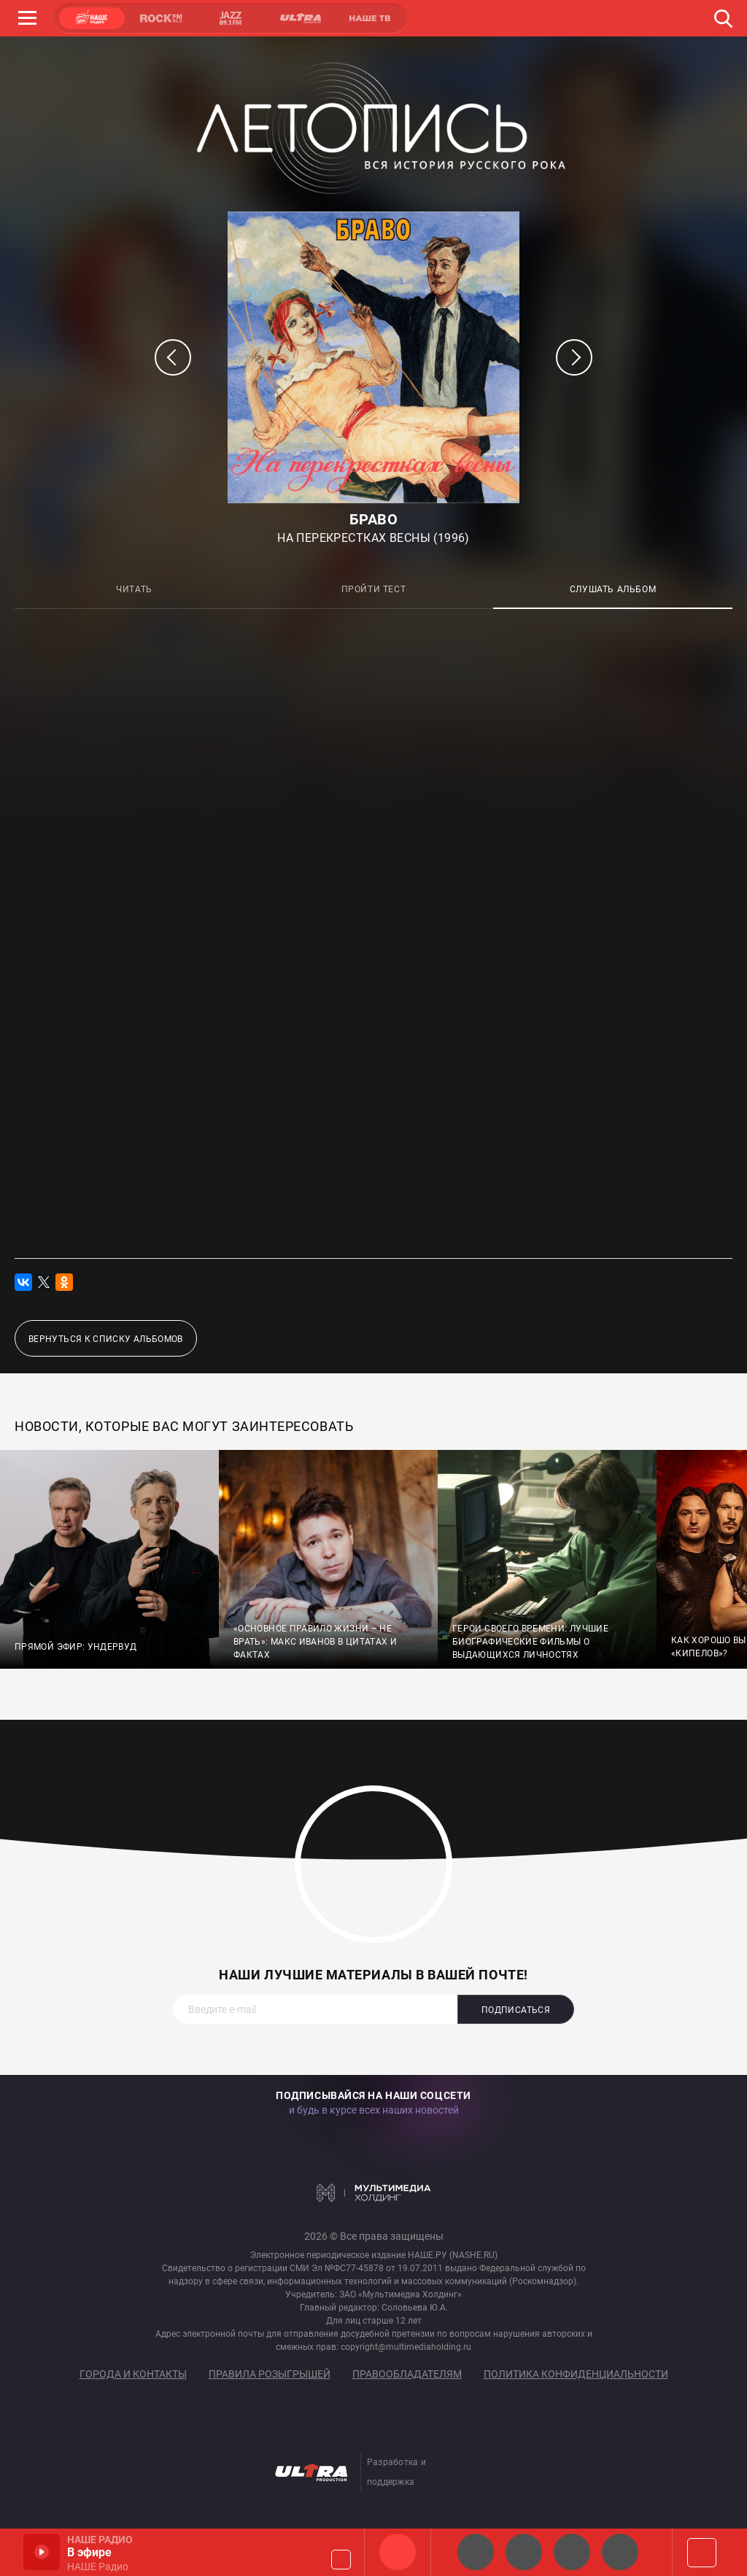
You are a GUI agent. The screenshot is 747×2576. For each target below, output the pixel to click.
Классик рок (620, 2552)
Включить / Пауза (41, 2552)
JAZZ (230, 18)
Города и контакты (133, 2374)
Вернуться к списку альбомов (105, 1339)
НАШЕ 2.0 (475, 2552)
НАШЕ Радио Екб (572, 2552)
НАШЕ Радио (397, 2552)
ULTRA (300, 18)
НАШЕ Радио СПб (524, 2552)
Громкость (341, 2559)
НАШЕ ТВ (369, 18)
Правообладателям (407, 2374)
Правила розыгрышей (269, 2374)
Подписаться (515, 2010)
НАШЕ (92, 18)
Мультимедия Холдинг (374, 2192)
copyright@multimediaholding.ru (406, 2347)
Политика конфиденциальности (576, 2374)
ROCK (161, 18)
